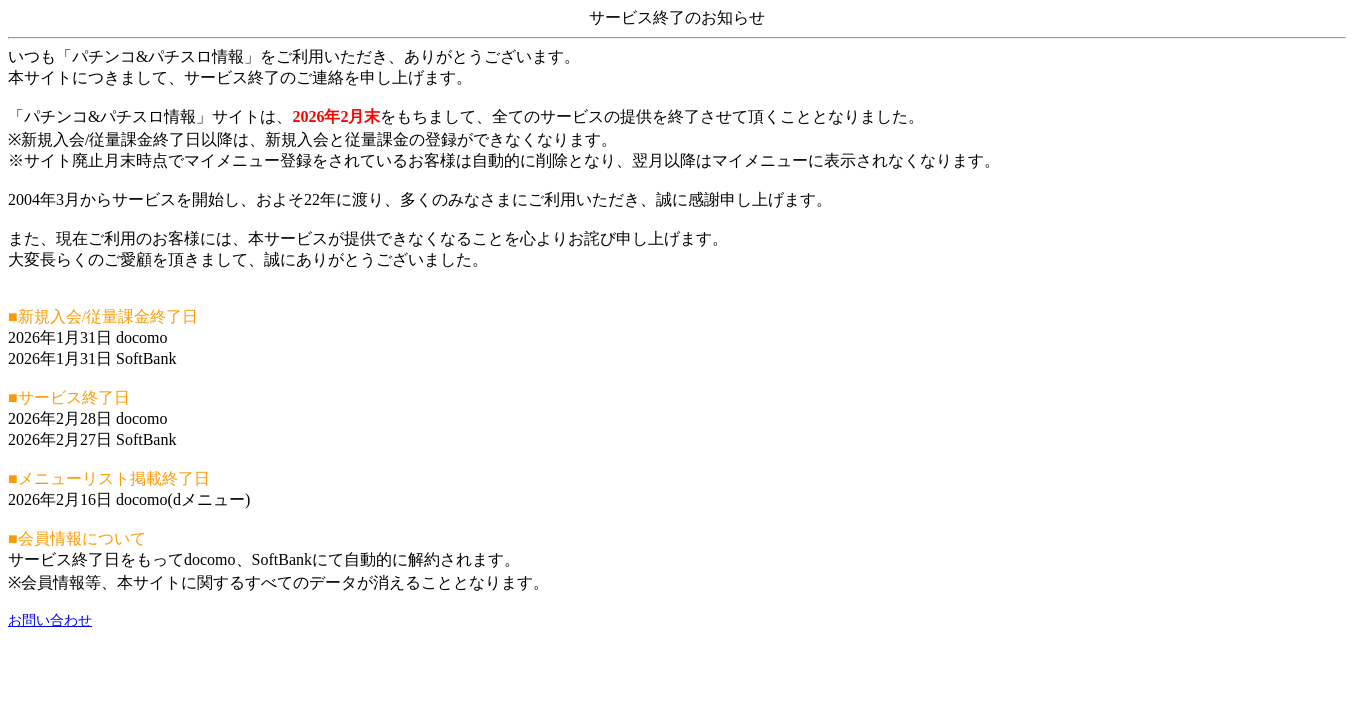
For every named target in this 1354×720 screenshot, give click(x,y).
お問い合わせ (50, 620)
